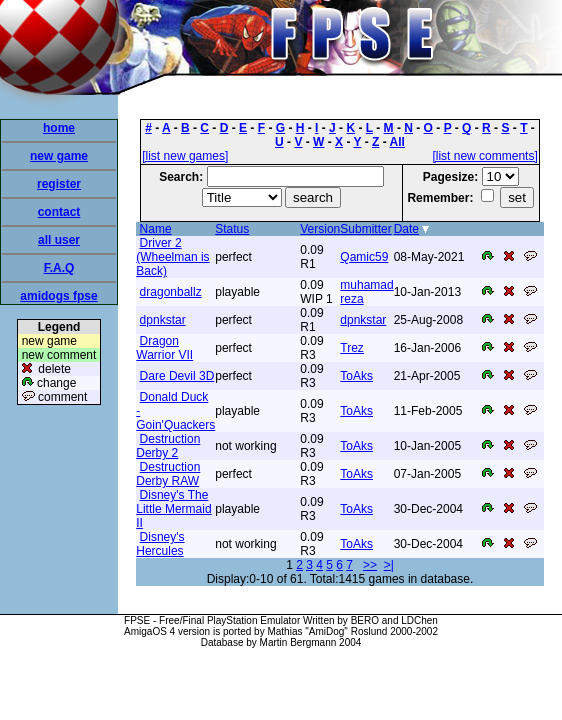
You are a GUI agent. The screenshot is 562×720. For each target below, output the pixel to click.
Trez (352, 348)
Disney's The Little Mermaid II (173, 509)
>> (370, 565)
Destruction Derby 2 (168, 446)
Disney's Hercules (160, 544)
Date (406, 229)
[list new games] (185, 156)
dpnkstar (163, 320)
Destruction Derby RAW (168, 474)
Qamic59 (364, 257)
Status (232, 229)
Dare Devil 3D (177, 376)
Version (320, 229)
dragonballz (171, 292)
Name (156, 229)
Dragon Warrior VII (164, 348)
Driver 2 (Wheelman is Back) (172, 257)
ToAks (356, 376)
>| (389, 565)
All (397, 142)
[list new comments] (484, 156)
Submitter (365, 229)
